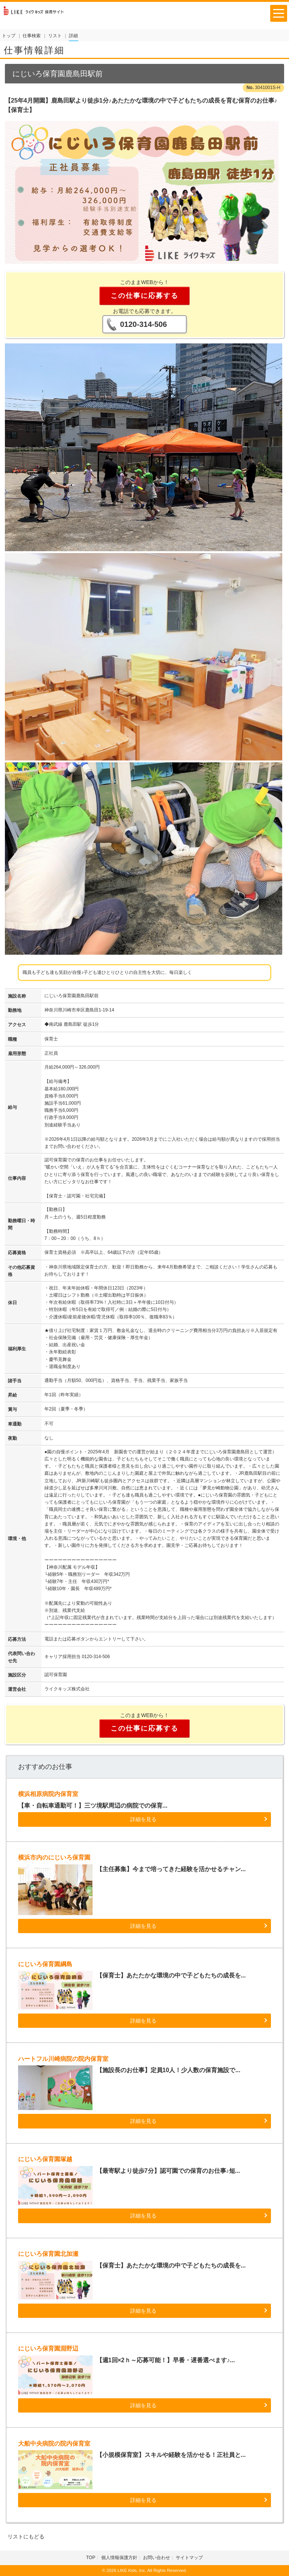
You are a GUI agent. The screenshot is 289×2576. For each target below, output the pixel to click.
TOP (90, 2557)
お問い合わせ (156, 2557)
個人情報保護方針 (119, 2557)
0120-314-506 (143, 324)
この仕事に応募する (144, 295)
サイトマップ (189, 2557)
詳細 (73, 35)
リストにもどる (26, 2537)
